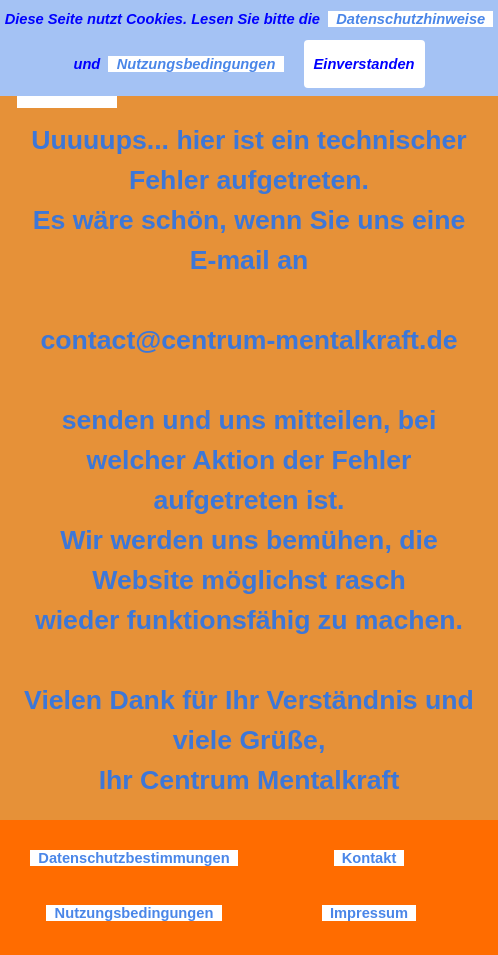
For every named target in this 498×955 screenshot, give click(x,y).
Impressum (369, 913)
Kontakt (369, 858)
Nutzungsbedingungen (195, 64)
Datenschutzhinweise (410, 19)
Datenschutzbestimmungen (134, 858)
